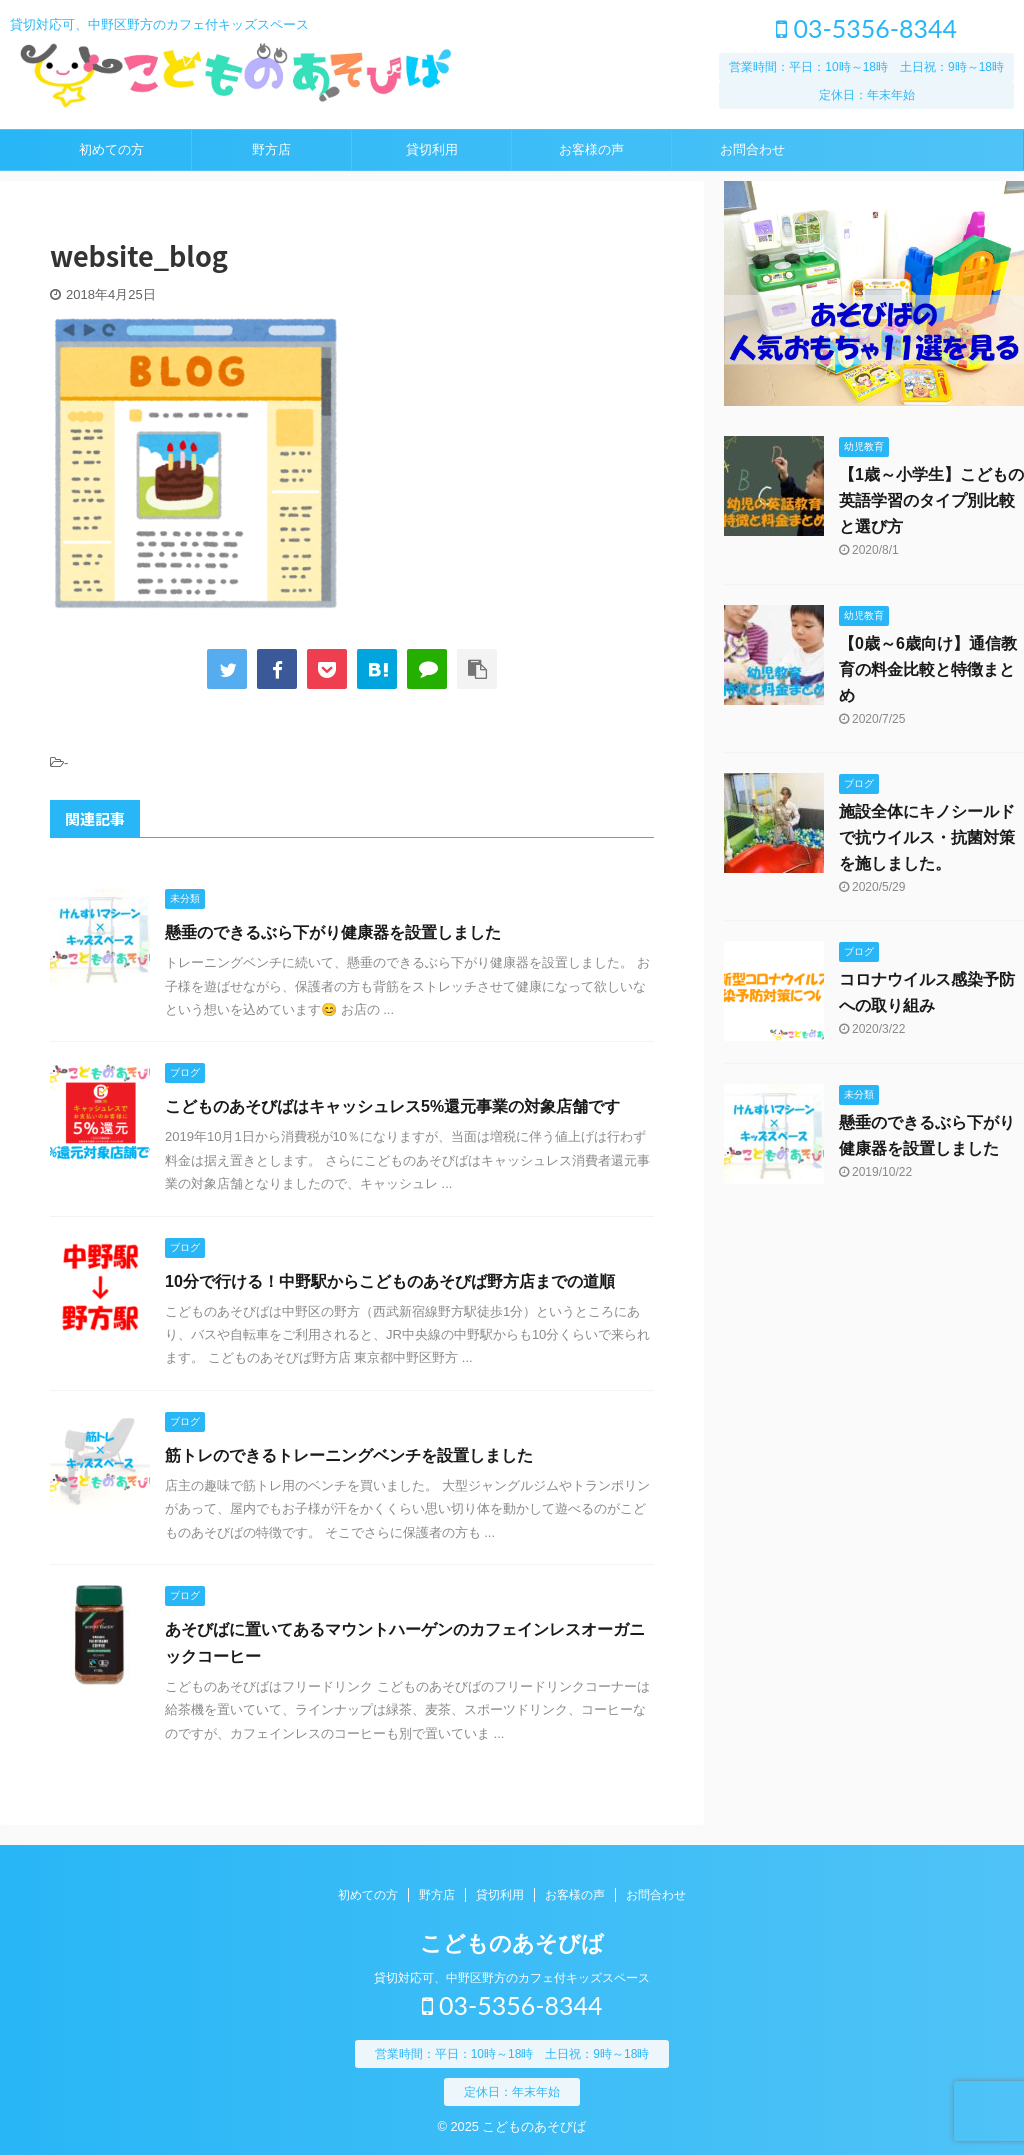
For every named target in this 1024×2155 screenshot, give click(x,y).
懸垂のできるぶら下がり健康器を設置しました (333, 932)
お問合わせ (752, 149)
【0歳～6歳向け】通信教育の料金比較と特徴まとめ (928, 669)
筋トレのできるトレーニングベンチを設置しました (349, 1455)
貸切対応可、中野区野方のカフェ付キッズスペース (512, 1978)
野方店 (271, 149)
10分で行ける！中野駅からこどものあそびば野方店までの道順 (390, 1281)
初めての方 (111, 149)
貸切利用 (432, 149)
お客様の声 (591, 149)
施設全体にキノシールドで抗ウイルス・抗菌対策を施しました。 (927, 837)
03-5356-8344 (866, 28)
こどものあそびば (512, 1943)
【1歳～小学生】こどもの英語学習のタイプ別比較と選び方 (931, 500)
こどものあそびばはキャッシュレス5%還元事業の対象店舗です (392, 1106)
